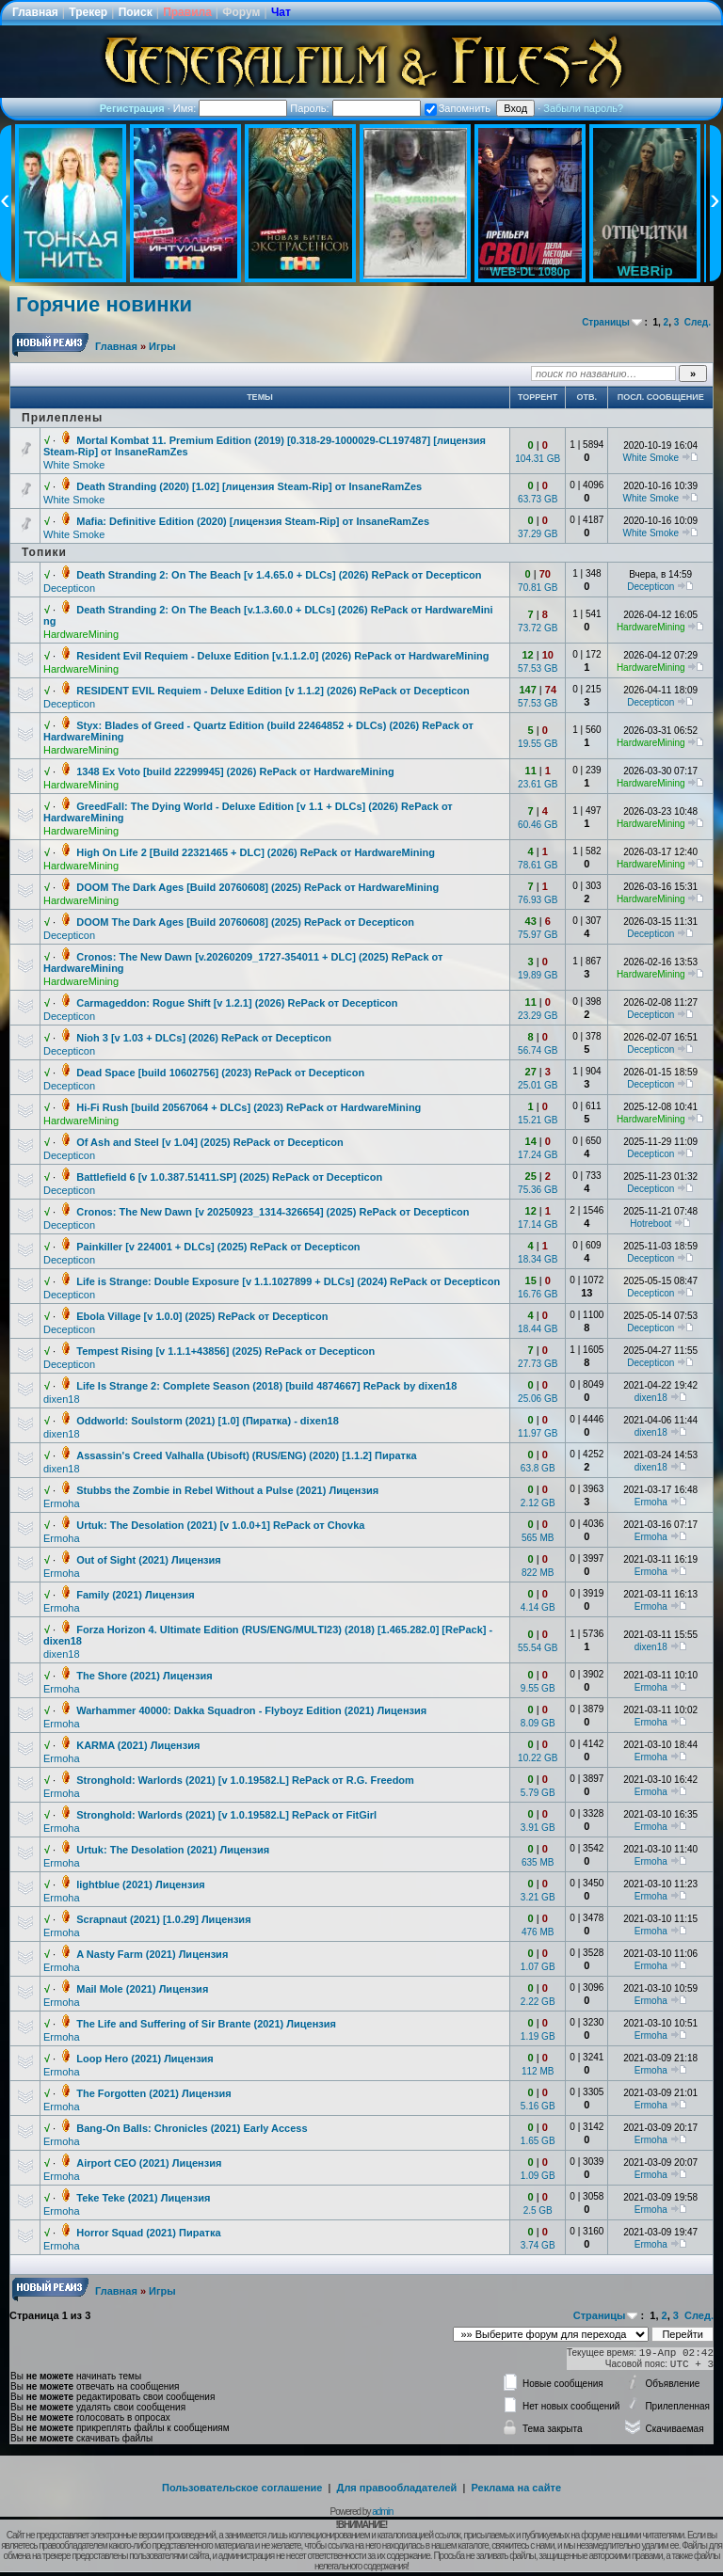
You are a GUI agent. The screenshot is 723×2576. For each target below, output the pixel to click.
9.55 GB (538, 1688)
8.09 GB (538, 1723)
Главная (35, 12)
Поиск (136, 12)
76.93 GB (537, 900)
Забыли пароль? (583, 108)
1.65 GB (538, 2141)
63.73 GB (537, 499)
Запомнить (457, 108)
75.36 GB (537, 1190)
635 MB (538, 1862)
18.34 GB (537, 1259)
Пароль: (355, 108)
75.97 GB (537, 935)
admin (382, 2511)
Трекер (88, 12)
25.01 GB (537, 1085)
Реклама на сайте (516, 2487)
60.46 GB (537, 824)
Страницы (606, 322)
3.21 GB (538, 1897)
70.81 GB (537, 587)
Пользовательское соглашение (242, 2487)
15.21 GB (537, 1120)
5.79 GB (538, 1793)
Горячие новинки (104, 304)
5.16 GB (538, 2106)
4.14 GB (538, 1607)
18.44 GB (537, 1329)
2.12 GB (538, 1503)
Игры (162, 346)
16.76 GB (537, 1294)
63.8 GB (538, 1468)
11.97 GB (537, 1433)
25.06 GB (537, 1398)
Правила (187, 12)
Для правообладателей (397, 2487)
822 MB (538, 1572)
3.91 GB (538, 1827)
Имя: (230, 108)
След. (697, 322)
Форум (241, 12)
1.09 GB (538, 2176)
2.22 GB (538, 2001)
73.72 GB (537, 628)
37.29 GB (537, 534)
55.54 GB (537, 1648)
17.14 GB (537, 1224)
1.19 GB (538, 2036)
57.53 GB (537, 668)
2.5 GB (538, 2210)
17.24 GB (537, 1155)
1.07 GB (538, 1967)
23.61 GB (537, 784)
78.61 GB (537, 865)
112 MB (538, 2071)
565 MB (538, 1538)
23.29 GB (537, 1015)
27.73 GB (537, 1364)
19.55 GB (537, 744)
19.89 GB (537, 975)
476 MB (538, 1932)
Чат (281, 12)
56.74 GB (537, 1050)
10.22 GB (537, 1758)
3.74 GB (538, 2245)
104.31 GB (537, 458)
